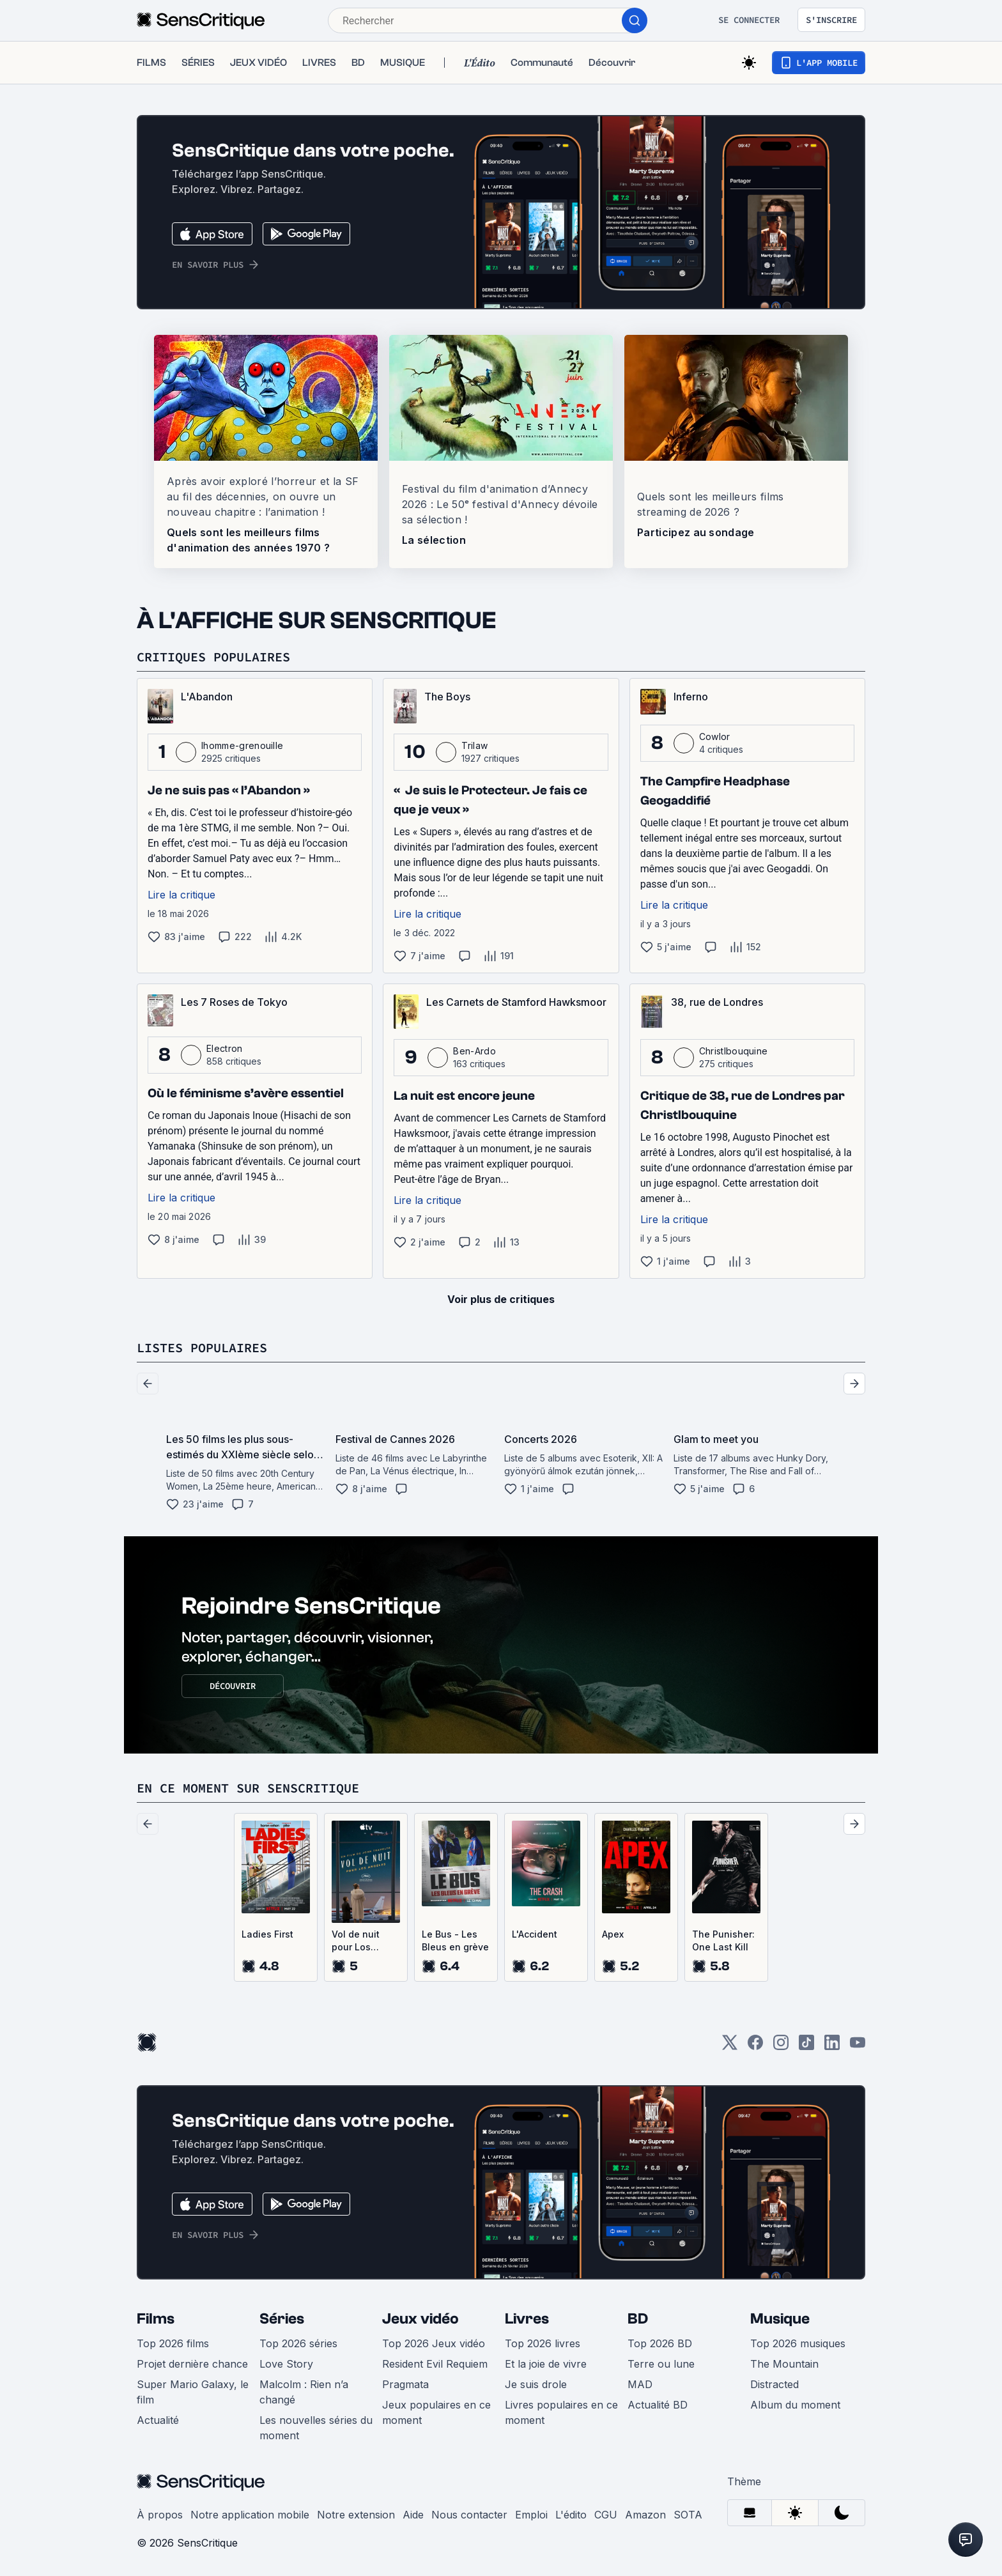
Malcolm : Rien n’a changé (303, 2392)
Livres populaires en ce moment (561, 2412)
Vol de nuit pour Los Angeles (356, 1941)
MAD (640, 2384)
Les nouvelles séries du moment (316, 2428)
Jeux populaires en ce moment (436, 2412)
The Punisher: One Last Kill (723, 1940)
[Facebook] (755, 2046)
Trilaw (474, 745)
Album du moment (795, 2404)
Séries (281, 2318)
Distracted (774, 2384)
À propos (160, 2514)
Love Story (286, 2363)
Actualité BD (658, 2404)
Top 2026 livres (542, 2343)
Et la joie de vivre (546, 2363)
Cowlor (714, 736)
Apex (613, 1934)
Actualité (158, 2420)
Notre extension (356, 2514)
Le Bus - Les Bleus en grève (455, 1940)
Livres (527, 2318)
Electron (224, 1048)
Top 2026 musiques (797, 2343)
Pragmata (405, 2384)
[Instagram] (781, 2046)
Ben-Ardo (474, 1050)
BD (638, 2318)
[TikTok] (806, 2046)
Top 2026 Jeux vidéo (433, 2343)
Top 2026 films (173, 2343)
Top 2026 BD (660, 2343)
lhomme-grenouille (242, 745)
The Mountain (784, 2363)
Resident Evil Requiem (435, 2363)
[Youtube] (857, 2046)
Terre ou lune (661, 2363)
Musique (780, 2318)
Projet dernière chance (192, 2363)
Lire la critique (181, 894)
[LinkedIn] (832, 2046)
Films (155, 2318)
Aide (413, 2514)
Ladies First (267, 1934)
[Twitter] (729, 2046)
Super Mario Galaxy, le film (193, 2392)
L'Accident (534, 1934)
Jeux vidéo (420, 2318)
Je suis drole (536, 2384)
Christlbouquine (733, 1050)
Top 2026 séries (298, 2343)
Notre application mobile (249, 2514)
